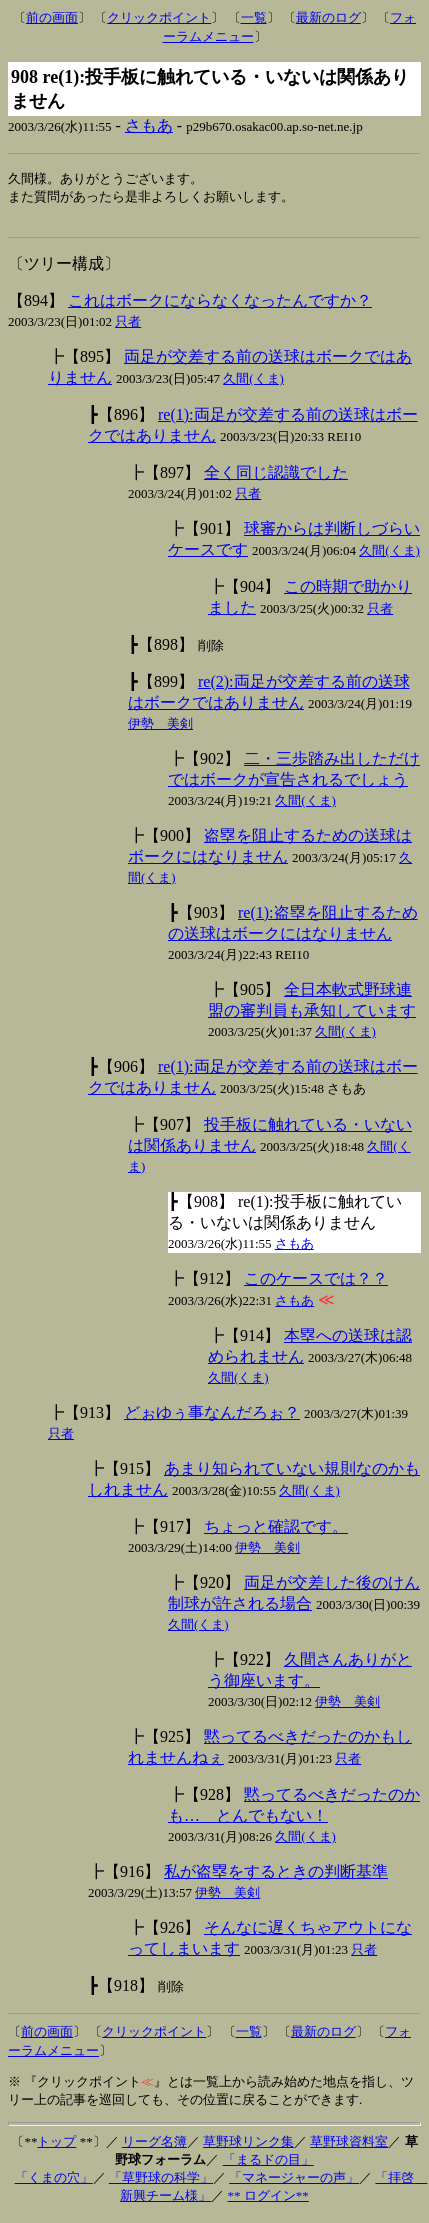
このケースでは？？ (316, 1283)
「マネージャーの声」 (294, 2182)
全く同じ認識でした (276, 477)
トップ (56, 2146)
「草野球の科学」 (161, 2182)
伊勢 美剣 (160, 728)
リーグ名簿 (154, 2146)
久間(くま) (253, 383)
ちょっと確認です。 (276, 1531)
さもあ (149, 125)
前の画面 (52, 17)
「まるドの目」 (268, 2164)
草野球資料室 (349, 2146)
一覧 (254, 17)
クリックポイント (159, 17)
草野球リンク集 (248, 2146)
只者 (128, 326)
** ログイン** (268, 2200)
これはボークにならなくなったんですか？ (220, 305)
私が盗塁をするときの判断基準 (276, 1876)
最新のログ (328, 17)
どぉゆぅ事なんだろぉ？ (212, 1417)
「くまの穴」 (54, 2182)
